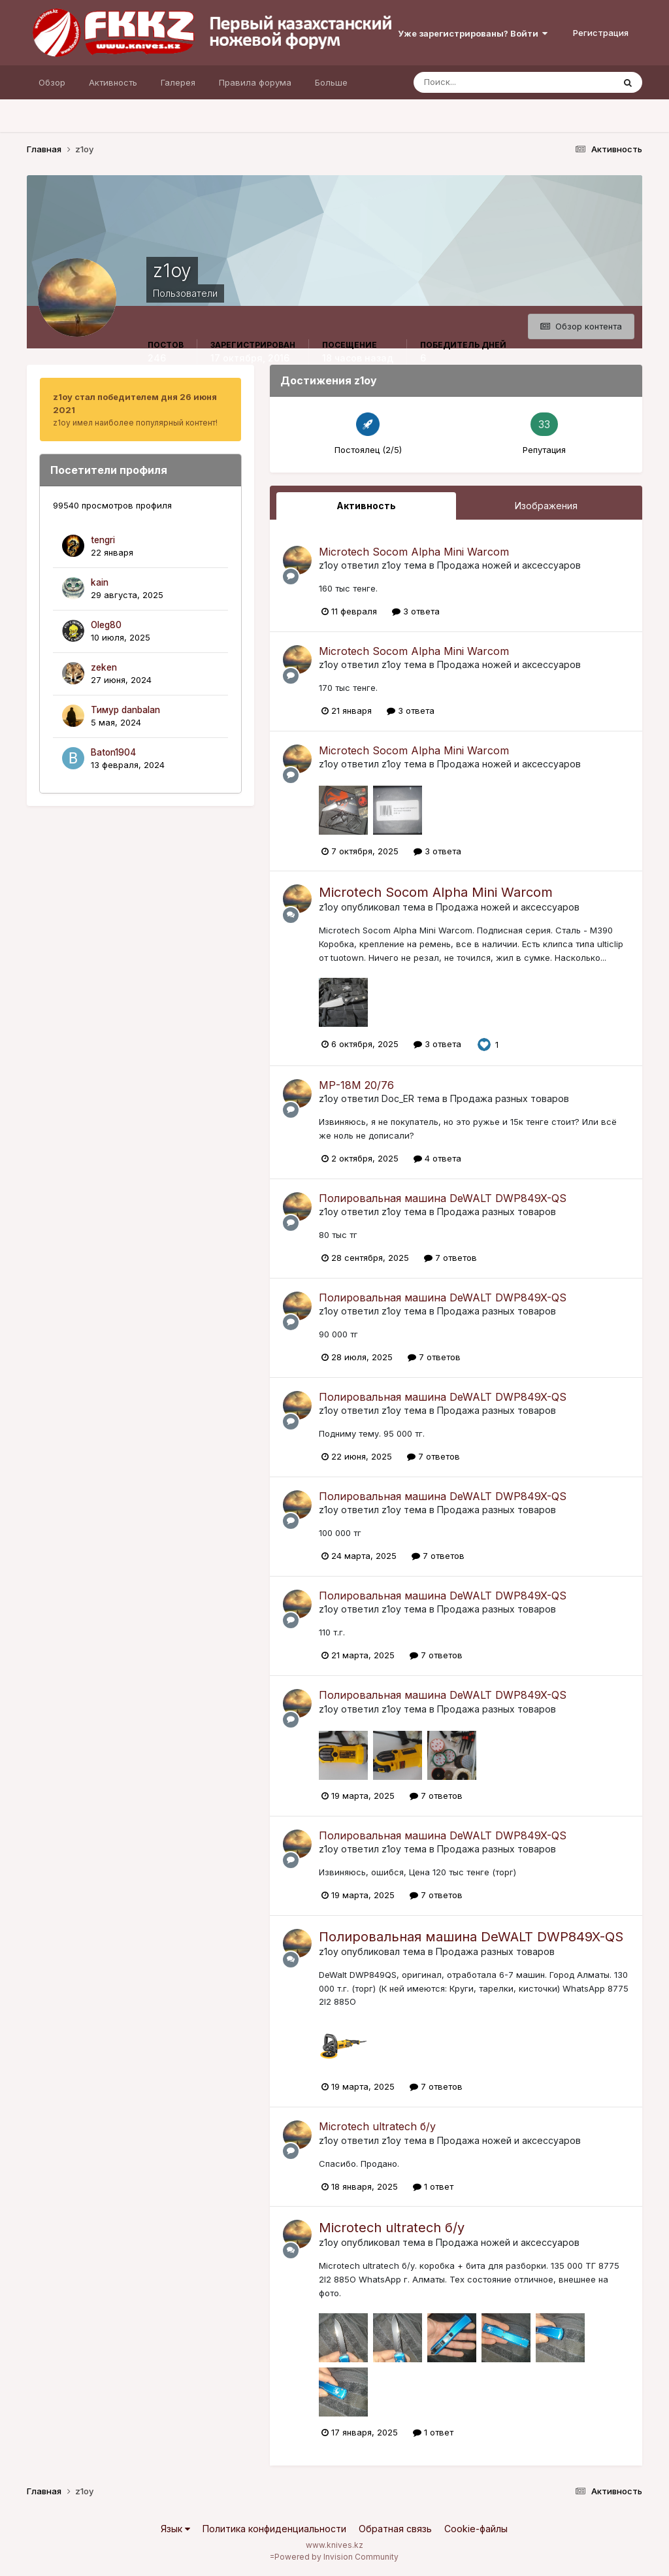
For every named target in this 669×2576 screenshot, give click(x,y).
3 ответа (416, 611)
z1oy (328, 565)
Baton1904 (113, 752)
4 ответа (437, 1158)
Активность (113, 82)
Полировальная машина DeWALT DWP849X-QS (442, 1198)
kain (99, 582)
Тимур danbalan (125, 710)
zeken (104, 667)
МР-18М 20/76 (356, 1085)
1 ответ (433, 2186)
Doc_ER (398, 1098)
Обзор (52, 82)
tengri (103, 540)
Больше (331, 82)
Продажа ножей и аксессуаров (509, 565)
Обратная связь (395, 2528)
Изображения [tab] (546, 505)
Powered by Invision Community (336, 2557)
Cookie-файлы (476, 2528)
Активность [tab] (366, 505)
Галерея (178, 82)
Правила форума (255, 82)
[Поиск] (458, 82)
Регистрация (600, 32)
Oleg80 (106, 625)
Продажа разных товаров (509, 1098)
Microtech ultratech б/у (377, 2126)
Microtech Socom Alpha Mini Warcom (414, 551)
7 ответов (450, 1257)
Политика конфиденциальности (274, 2528)
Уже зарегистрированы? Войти (472, 33)
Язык (175, 2528)
